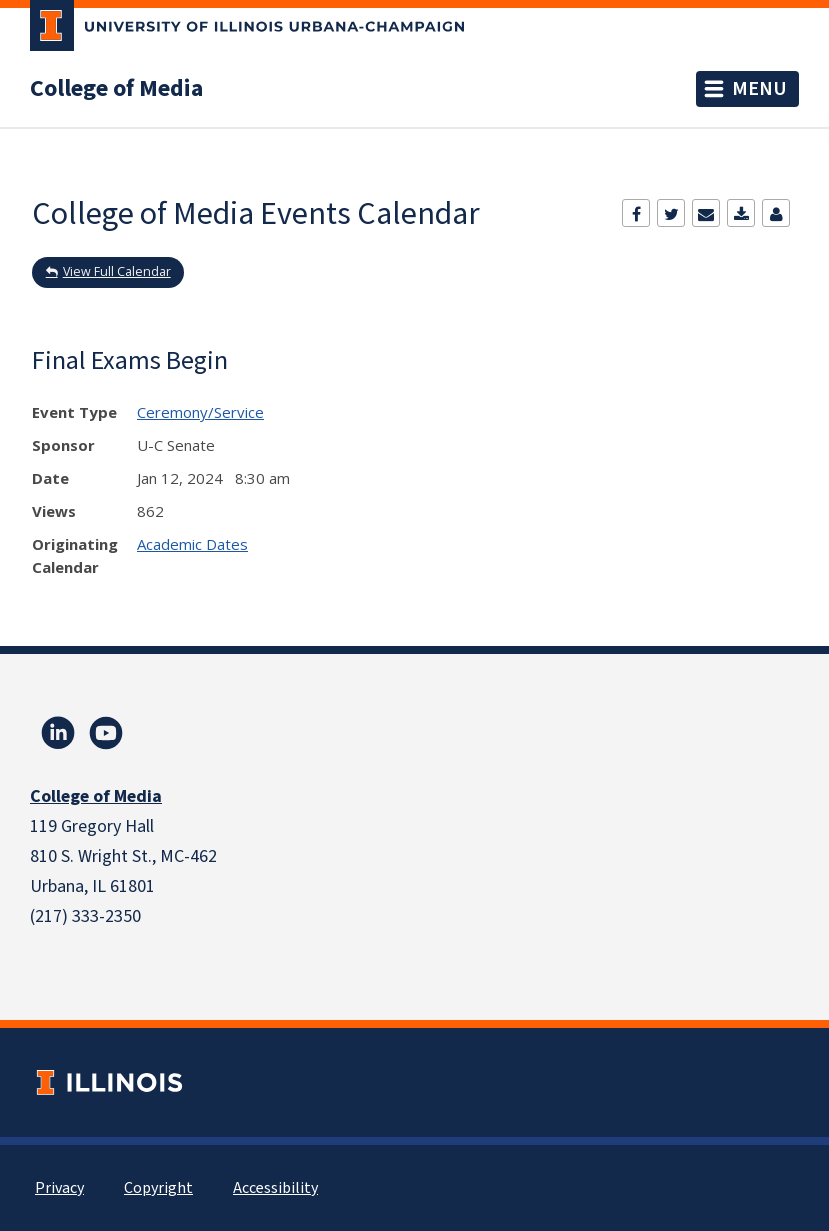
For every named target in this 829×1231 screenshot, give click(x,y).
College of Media (116, 89)
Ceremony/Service (200, 412)
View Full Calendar (117, 271)
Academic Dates (192, 544)
